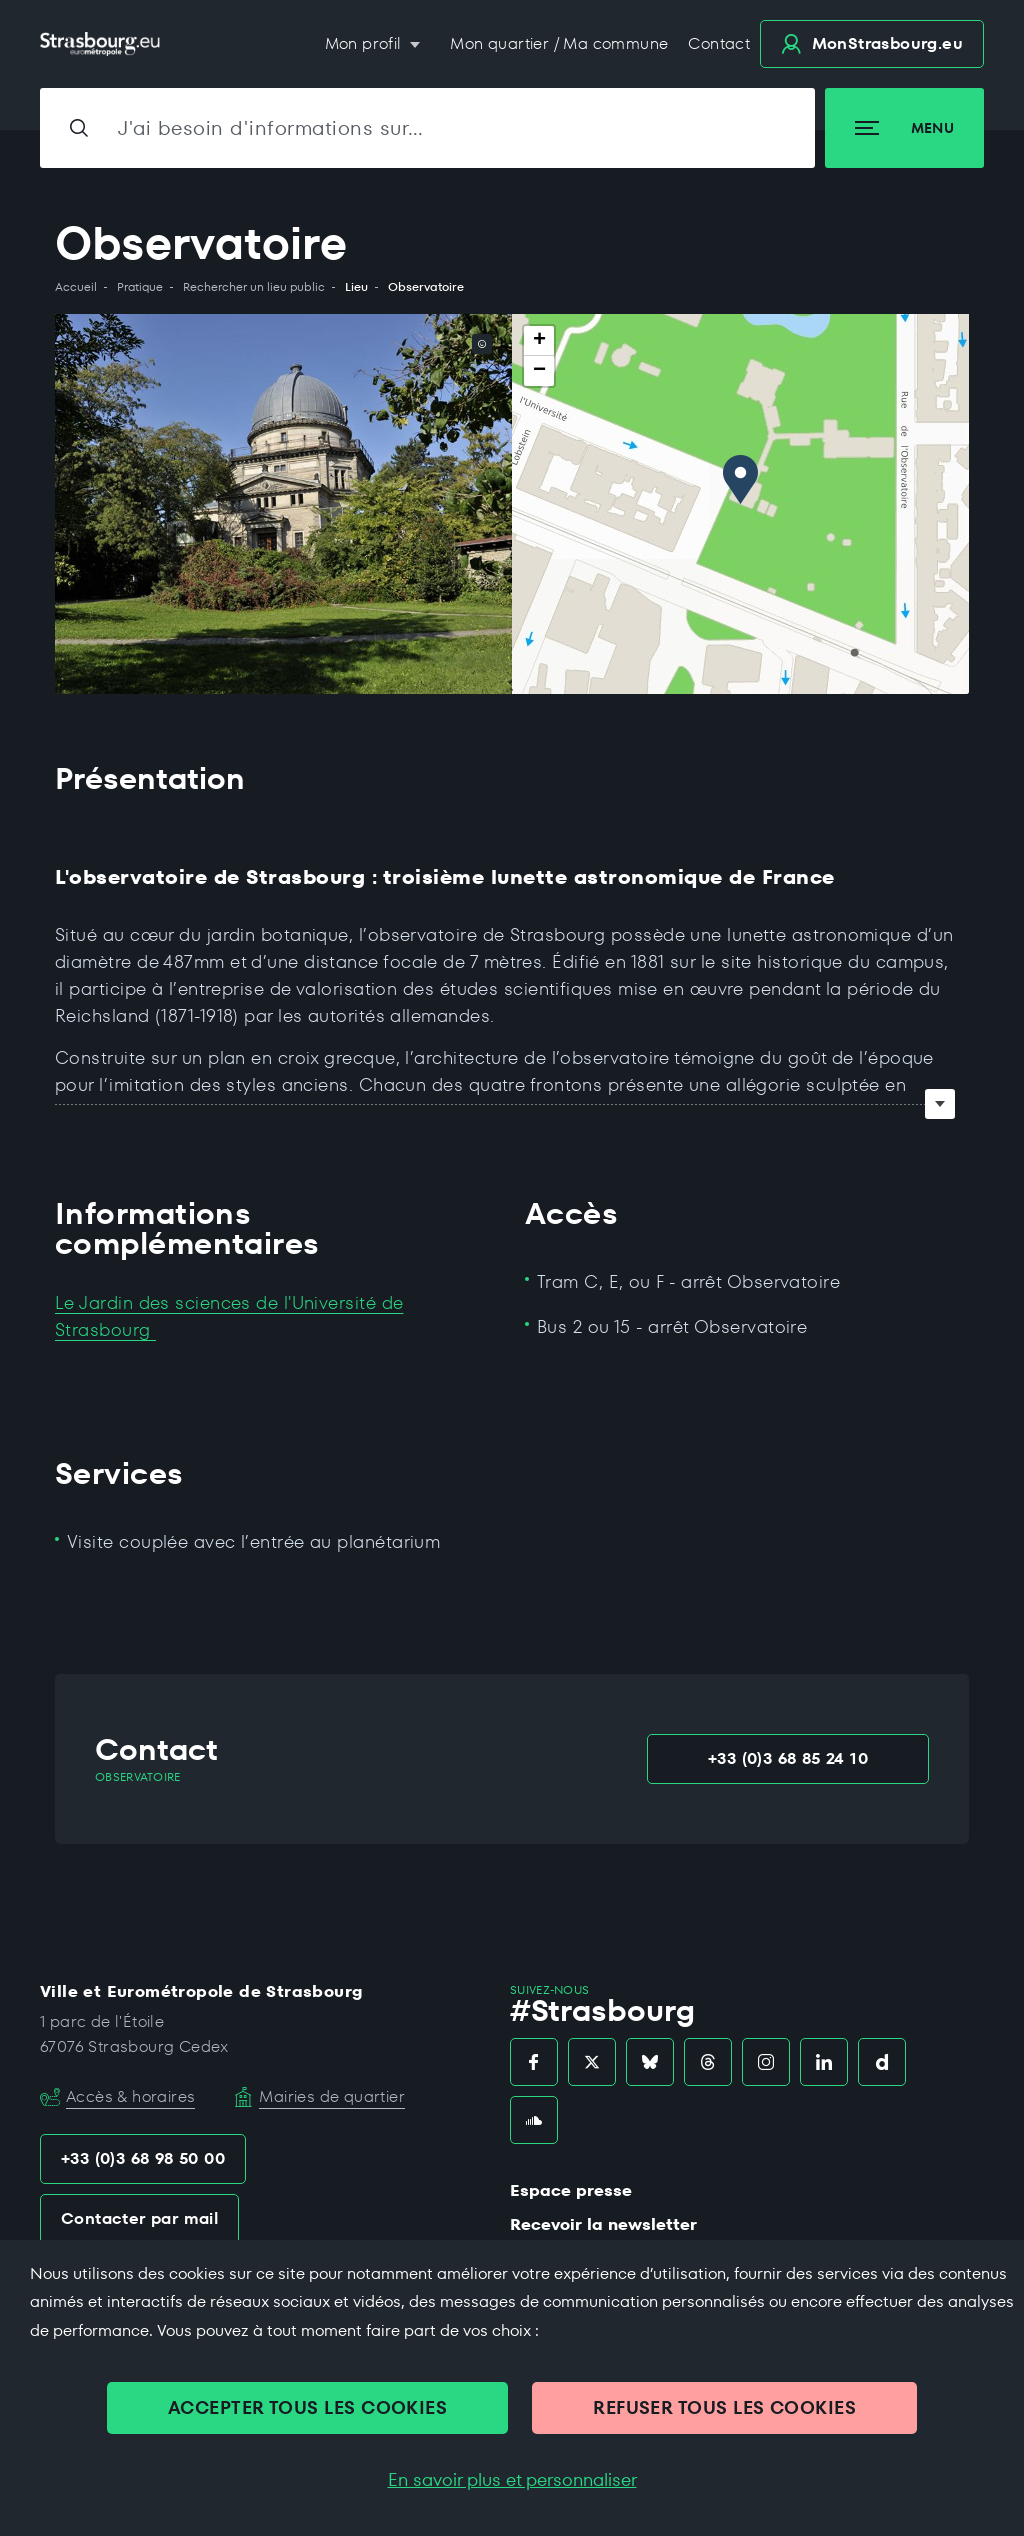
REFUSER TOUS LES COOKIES (724, 2407)
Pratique (140, 287)
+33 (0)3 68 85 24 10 (788, 1758)
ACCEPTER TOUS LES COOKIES (307, 2407)
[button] (740, 479)
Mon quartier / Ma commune (559, 43)
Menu (904, 128)
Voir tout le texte (940, 1104)
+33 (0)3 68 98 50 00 (143, 2158)
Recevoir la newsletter (603, 2224)
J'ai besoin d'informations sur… (271, 128)
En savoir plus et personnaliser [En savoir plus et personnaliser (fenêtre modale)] (512, 2480)
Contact (719, 43)
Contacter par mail (139, 2218)
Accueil (76, 287)
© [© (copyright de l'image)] (482, 344)
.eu (872, 43)
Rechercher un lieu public (254, 287)
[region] (740, 504)
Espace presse (571, 2190)
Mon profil (365, 43)
